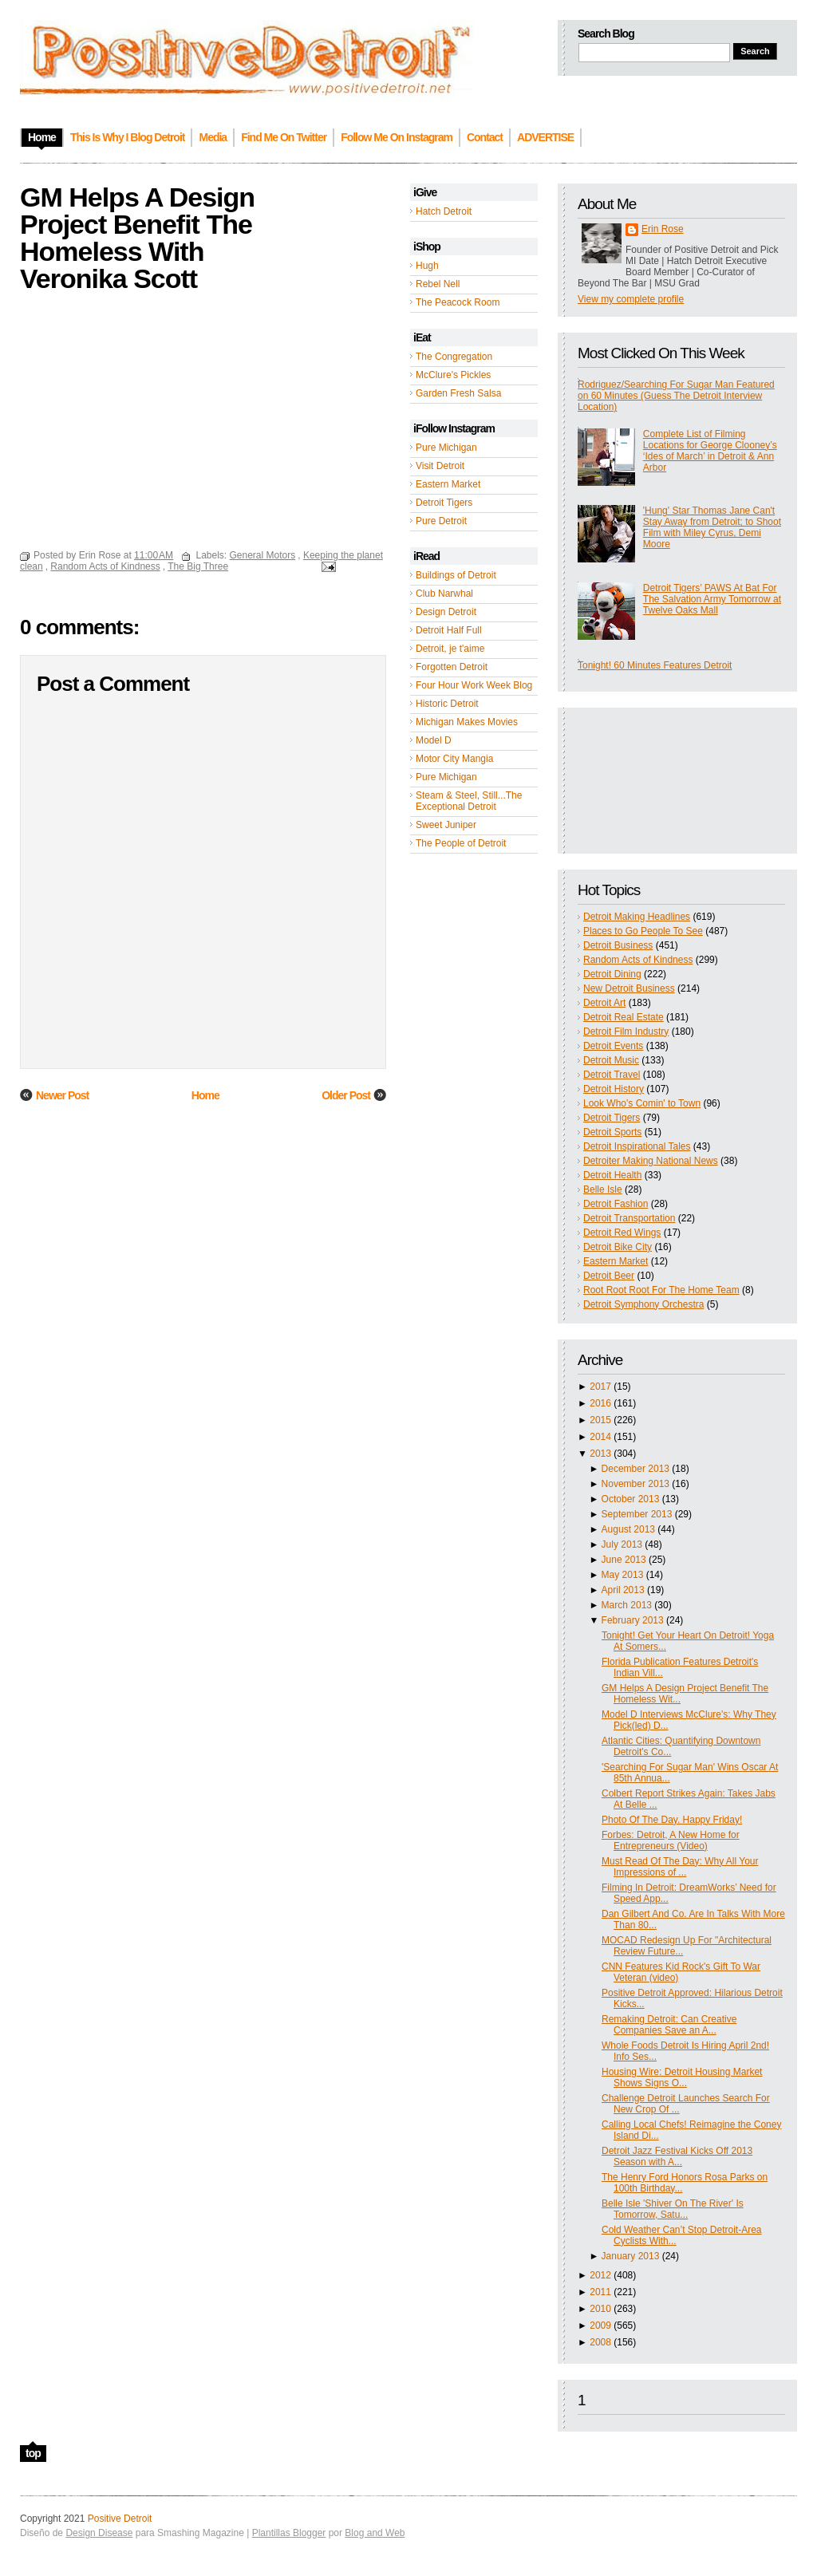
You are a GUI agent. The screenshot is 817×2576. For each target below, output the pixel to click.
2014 (600, 1436)
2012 (600, 2275)
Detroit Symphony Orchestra (643, 1304)
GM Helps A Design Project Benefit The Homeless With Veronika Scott (137, 238)
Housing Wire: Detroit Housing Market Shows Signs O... (682, 2077)
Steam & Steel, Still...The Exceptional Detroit (469, 801)
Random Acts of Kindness (638, 959)
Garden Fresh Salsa (458, 393)
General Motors (263, 555)
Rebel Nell (438, 284)
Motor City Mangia (454, 758)
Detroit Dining (612, 974)
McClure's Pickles (453, 375)
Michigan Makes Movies (467, 722)
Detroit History (613, 1089)
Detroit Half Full (449, 630)
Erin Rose (662, 229)
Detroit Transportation (629, 1218)
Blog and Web (375, 2533)
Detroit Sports (612, 1132)
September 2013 (637, 1514)
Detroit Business (618, 945)
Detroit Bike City (617, 1246)
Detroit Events (613, 1045)
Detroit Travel (611, 1074)
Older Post (346, 1095)
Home (205, 1095)
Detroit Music (611, 1060)
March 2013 (627, 1605)
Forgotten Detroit (451, 667)
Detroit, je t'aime (450, 648)
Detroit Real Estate (623, 1017)
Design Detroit (446, 611)
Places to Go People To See (643, 931)
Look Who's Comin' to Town (642, 1103)
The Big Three (198, 566)
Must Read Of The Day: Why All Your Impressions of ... (680, 1867)
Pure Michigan (446, 447)
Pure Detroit (441, 521)
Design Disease (98, 2533)
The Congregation (454, 356)
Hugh (427, 265)
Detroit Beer (608, 1275)
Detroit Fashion (615, 1203)
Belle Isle (602, 1189)
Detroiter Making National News (650, 1160)
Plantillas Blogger (289, 2533)
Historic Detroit (447, 703)
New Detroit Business (629, 988)
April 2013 (623, 1590)
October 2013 (631, 1499)
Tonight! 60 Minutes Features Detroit (655, 665)
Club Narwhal (444, 593)
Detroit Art (604, 1002)
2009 (600, 2325)
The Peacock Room (457, 302)
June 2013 (624, 1559)
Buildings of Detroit (456, 575)
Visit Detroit (440, 465)
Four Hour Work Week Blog (474, 685)
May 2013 (623, 1574)
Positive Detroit (120, 2518)
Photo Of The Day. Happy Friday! (672, 1819)
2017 (600, 1386)
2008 (600, 2342)
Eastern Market (448, 484)
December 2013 (635, 1468)
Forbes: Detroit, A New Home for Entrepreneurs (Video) (671, 1840)
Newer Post (62, 1095)
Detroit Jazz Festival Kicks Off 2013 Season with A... (677, 2156)
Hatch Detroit (444, 211)
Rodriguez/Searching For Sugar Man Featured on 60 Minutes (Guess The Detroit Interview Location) (676, 395)
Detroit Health (612, 1175)
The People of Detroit (461, 843)
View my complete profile (631, 299)
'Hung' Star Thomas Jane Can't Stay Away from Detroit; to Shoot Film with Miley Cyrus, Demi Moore (712, 527)
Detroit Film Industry (626, 1031)
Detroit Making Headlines (636, 916)
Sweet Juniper (446, 824)
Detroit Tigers (444, 502)
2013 (600, 1453)
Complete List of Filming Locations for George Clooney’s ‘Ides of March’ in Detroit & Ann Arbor (710, 450)
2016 (600, 1403)
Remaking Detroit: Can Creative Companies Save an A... (669, 2025)
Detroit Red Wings (622, 1232)
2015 (600, 1420)
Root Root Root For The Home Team (661, 1290)
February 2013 (633, 1620)
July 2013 (622, 1544)
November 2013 (635, 1483)
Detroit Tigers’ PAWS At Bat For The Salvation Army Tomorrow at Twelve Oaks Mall (712, 599)
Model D (434, 740)
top (33, 2453)
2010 (600, 2308)
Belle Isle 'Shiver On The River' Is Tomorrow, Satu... (673, 2209)
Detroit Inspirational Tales (637, 1146)
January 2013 (631, 2256)
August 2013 (628, 1529)
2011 (600, 2292)
